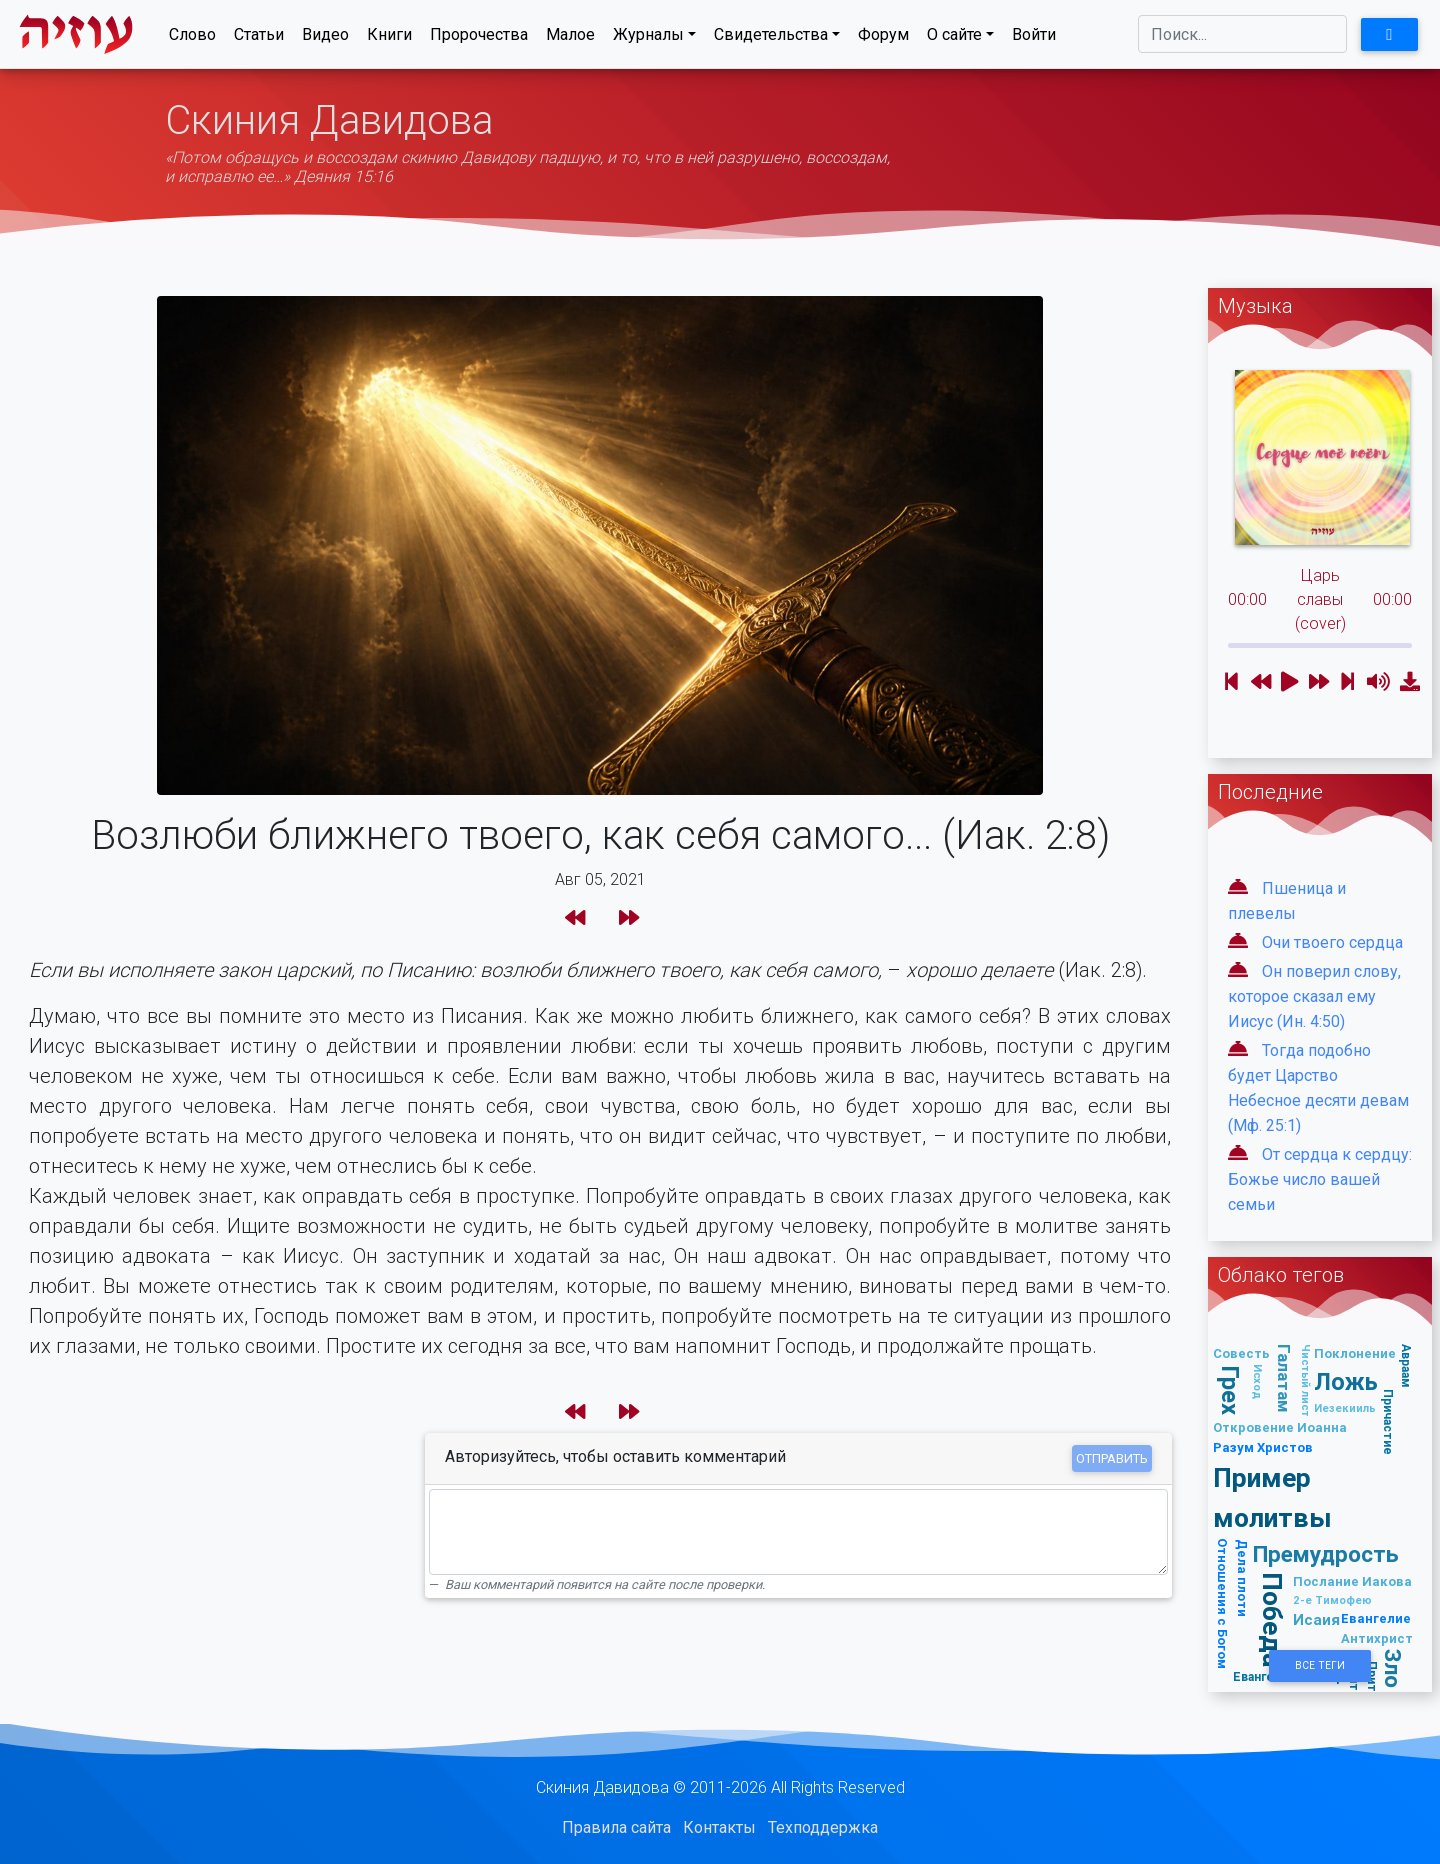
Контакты (719, 1827)
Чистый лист (1306, 1380)
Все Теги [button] (1320, 1665)
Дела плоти (1242, 1578)
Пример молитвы (1272, 1497)
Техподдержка (823, 1827)
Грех (1230, 1390)
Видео (325, 38)
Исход (1258, 1381)
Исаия (1316, 1619)
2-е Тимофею (1332, 1600)
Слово (192, 38)
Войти (1034, 38)
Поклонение (1355, 1353)
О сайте (954, 38)
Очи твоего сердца (1332, 942)
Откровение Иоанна (1280, 1427)
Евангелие (1376, 1618)
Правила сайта (616, 1827)
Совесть (1241, 1353)
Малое (570, 38)
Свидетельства (771, 38)
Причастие (1388, 1422)
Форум (883, 38)
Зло (1393, 1669)
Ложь (1346, 1381)
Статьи (259, 38)
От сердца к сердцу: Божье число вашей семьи (1320, 1179)
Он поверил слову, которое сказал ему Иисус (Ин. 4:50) (1314, 996)
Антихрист (1377, 1638)
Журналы (648, 38)
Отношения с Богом (1222, 1603)
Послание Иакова (1352, 1581)
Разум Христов (1263, 1447)
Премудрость (1326, 1554)
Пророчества (479, 38)
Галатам (1284, 1378)
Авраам (1406, 1366)
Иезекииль (1345, 1408)
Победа (1272, 1620)
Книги (389, 38)
